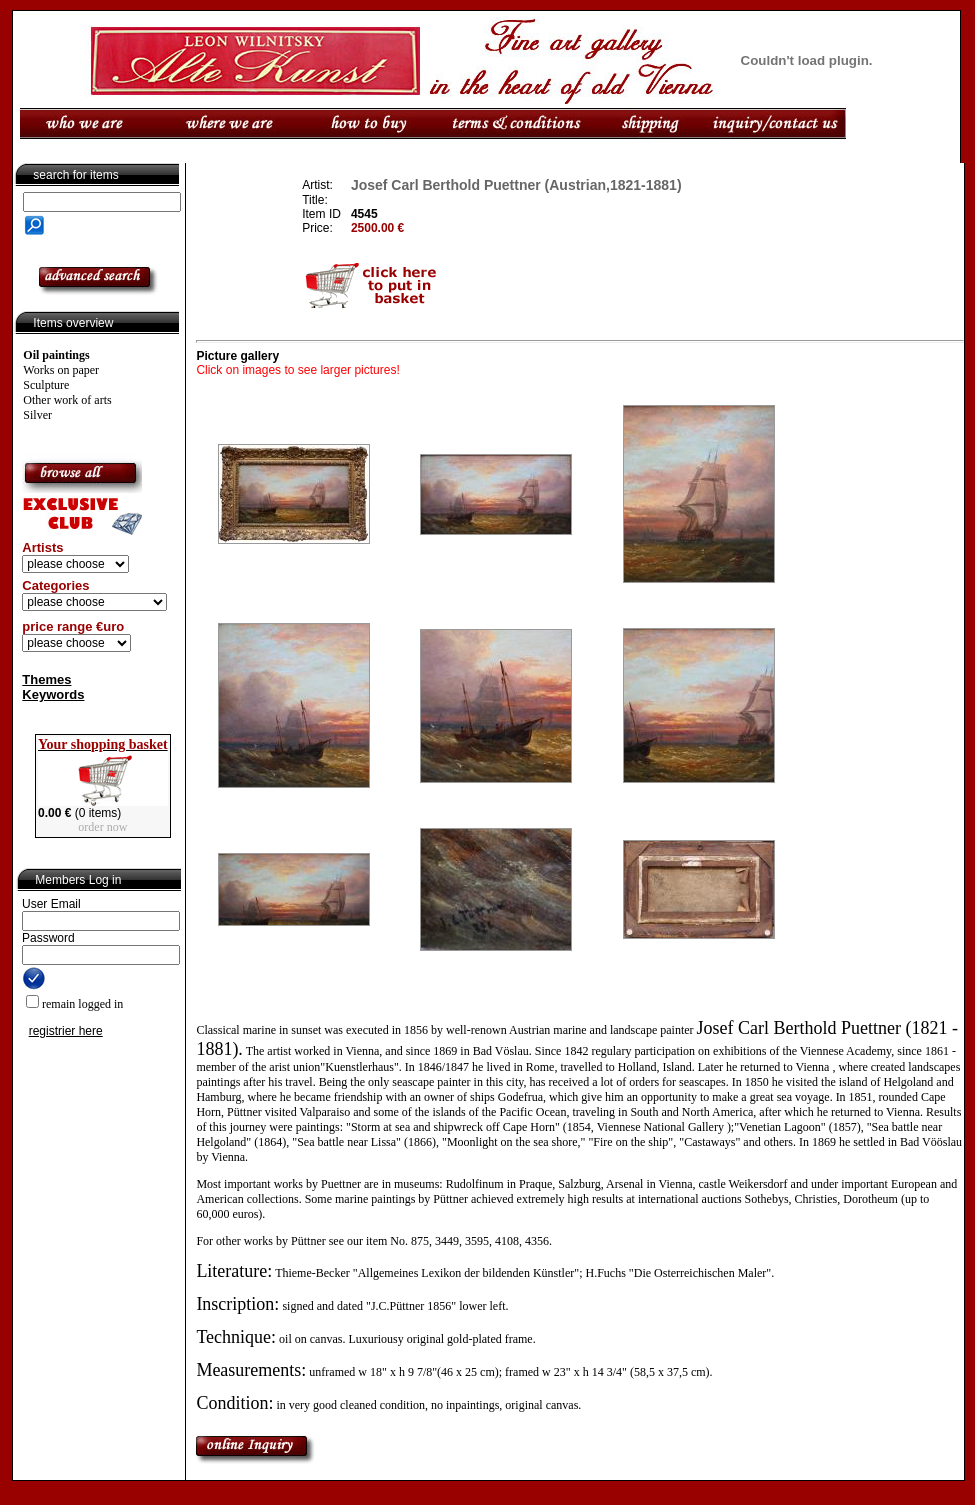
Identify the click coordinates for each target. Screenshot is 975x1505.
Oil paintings (56, 355)
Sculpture (46, 385)
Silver (37, 415)
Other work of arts (67, 400)
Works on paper (61, 370)
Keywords (53, 694)
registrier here (66, 1031)
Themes (46, 679)
